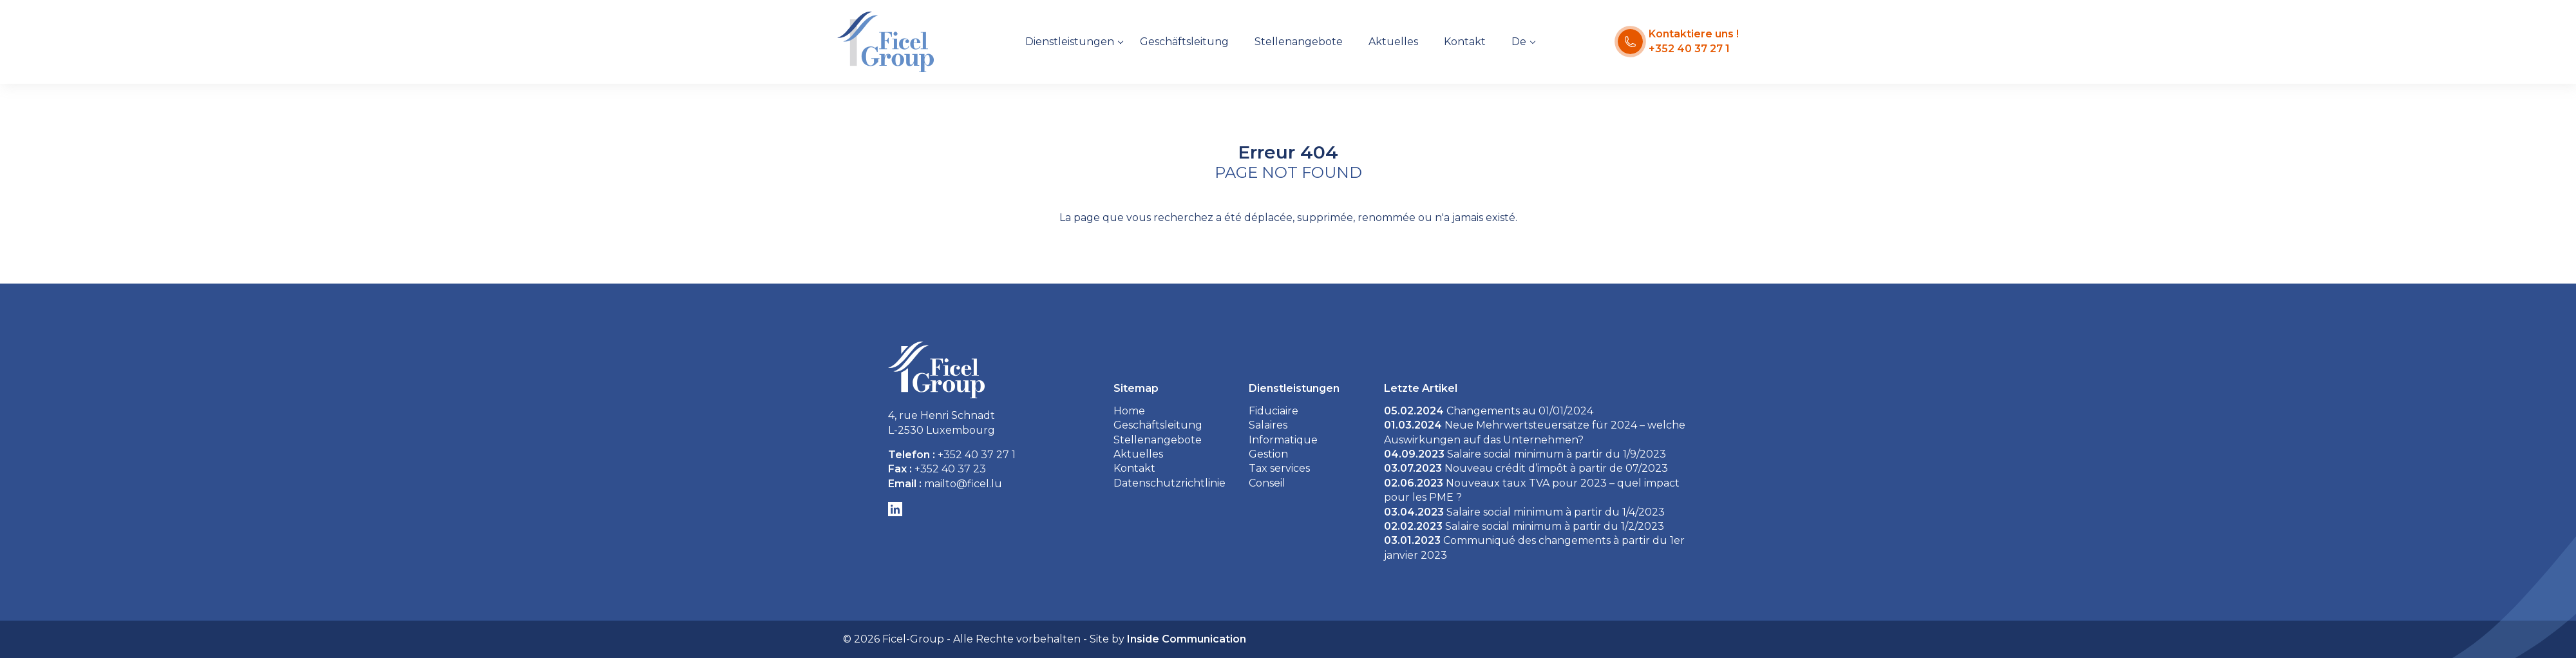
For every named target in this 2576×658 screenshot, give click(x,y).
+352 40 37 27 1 (977, 455)
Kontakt (1465, 41)
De (1518, 41)
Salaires (1268, 425)
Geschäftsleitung (1184, 41)
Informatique (1283, 440)
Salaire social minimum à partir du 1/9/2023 (1525, 454)
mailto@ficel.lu (963, 484)
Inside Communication (1186, 639)
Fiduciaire (1273, 411)
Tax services (1279, 468)
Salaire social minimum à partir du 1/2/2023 (1524, 526)
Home (1129, 411)
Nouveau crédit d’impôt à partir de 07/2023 (1526, 468)
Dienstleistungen (1069, 41)
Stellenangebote (1299, 41)
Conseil (1267, 483)
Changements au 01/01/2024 (1488, 411)
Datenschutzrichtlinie (1169, 483)
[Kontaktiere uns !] (1678, 41)
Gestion (1268, 454)
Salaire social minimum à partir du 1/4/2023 (1524, 512)
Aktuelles (1393, 41)
